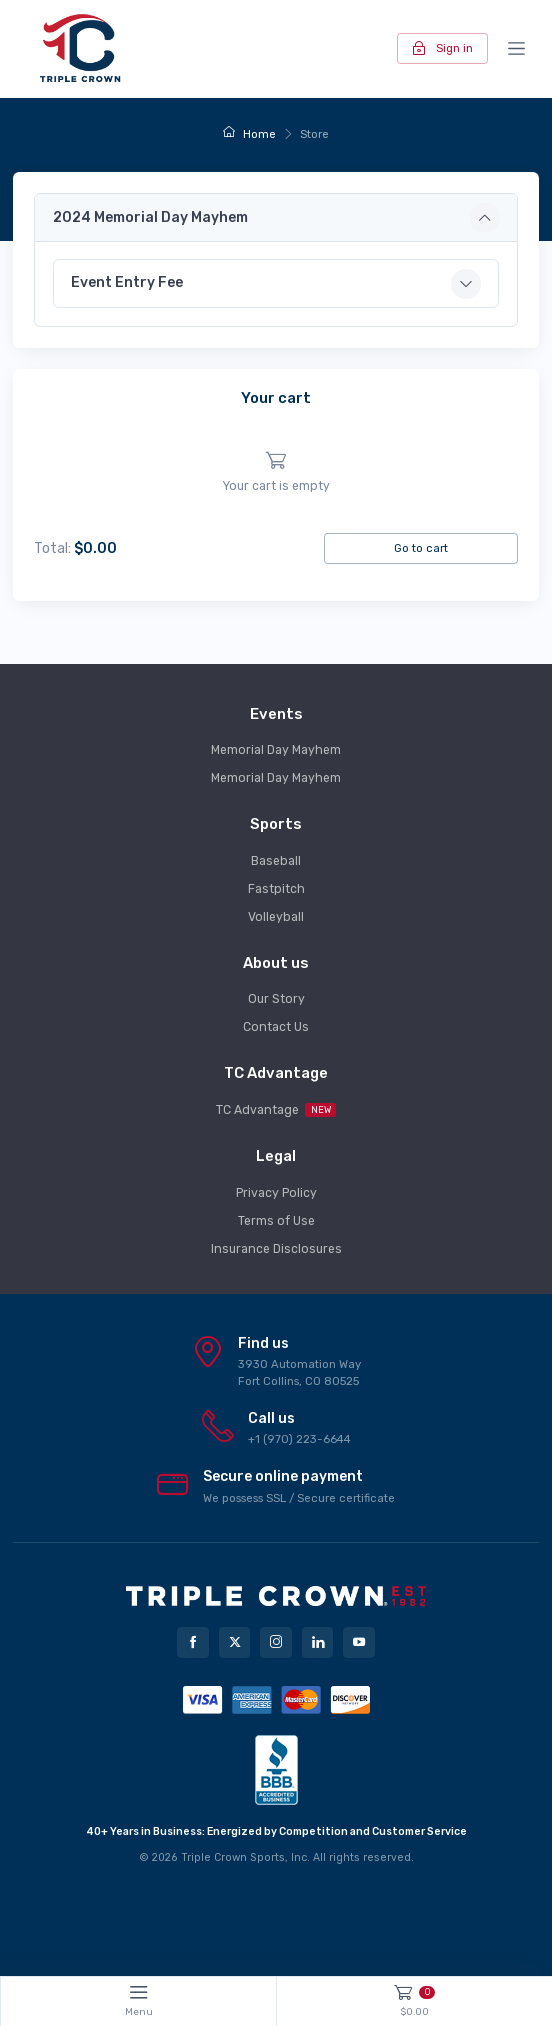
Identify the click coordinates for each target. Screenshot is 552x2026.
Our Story (276, 999)
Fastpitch (276, 889)
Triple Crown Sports (233, 1857)
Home (249, 134)
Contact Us (276, 1027)
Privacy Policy (276, 1193)
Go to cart (421, 548)
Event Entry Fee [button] (127, 282)
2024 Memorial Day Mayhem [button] (150, 217)
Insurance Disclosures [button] (276, 1249)
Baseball (276, 861)
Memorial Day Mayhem (276, 750)
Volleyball (276, 917)
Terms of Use (276, 1221)
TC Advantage (276, 1110)
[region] (276, 473)
